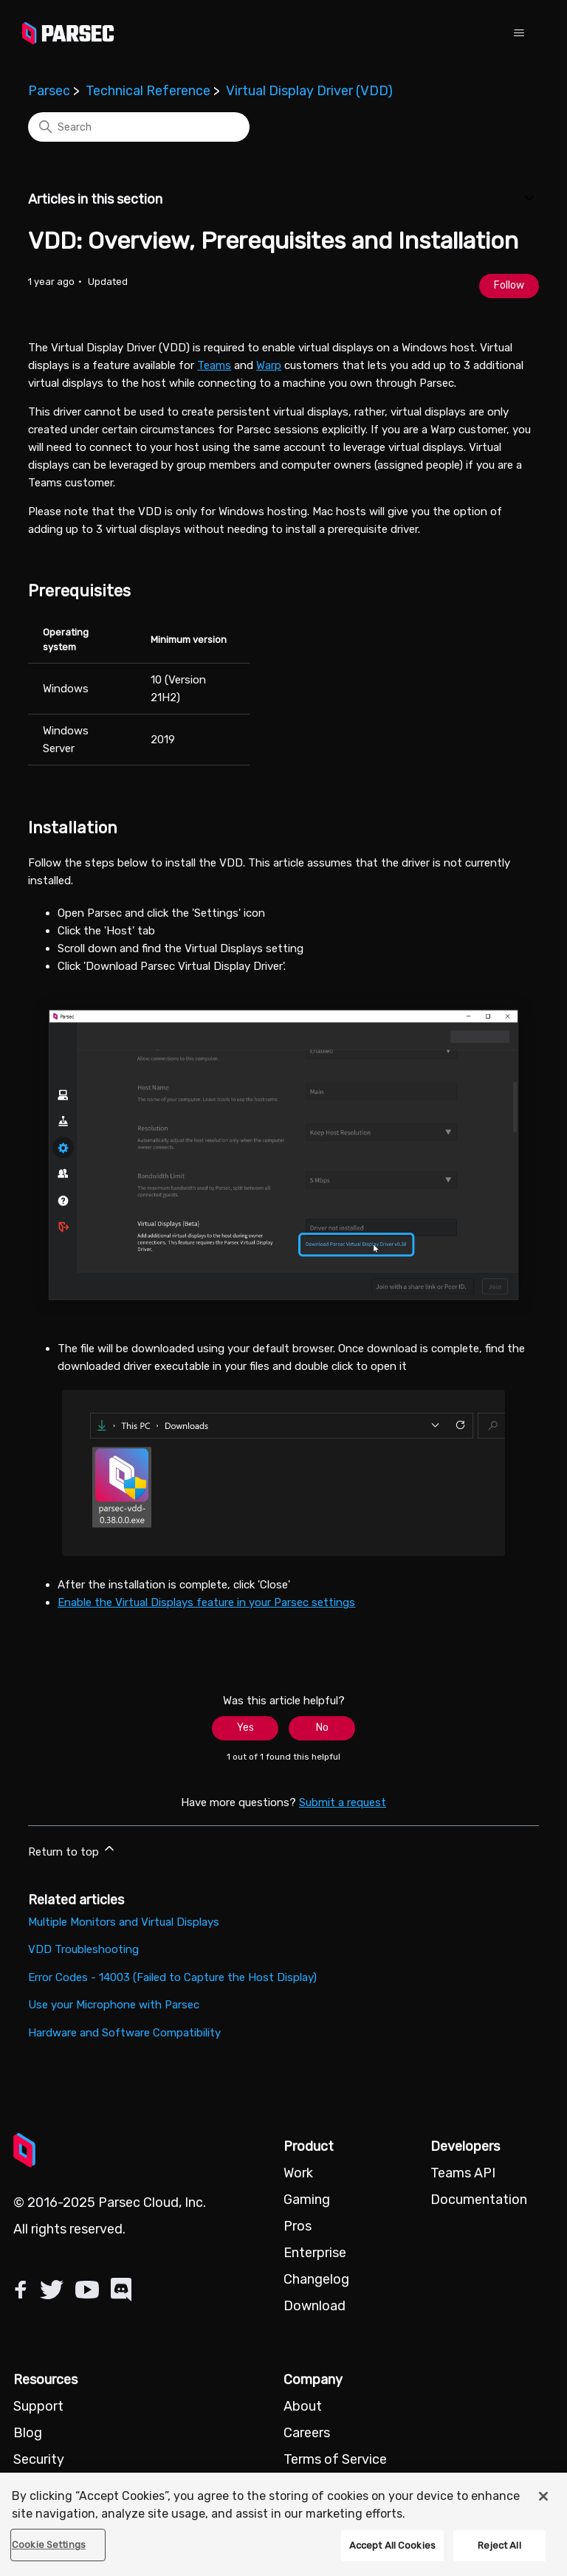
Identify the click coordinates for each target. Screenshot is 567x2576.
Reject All (499, 2545)
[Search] (139, 127)
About (303, 2406)
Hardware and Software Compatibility (124, 2032)
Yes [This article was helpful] (245, 1727)
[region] (283, 2524)
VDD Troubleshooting (83, 1949)
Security (38, 2459)
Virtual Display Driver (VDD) (309, 91)
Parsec (49, 91)
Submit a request (342, 1802)
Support (38, 2406)
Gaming (307, 2199)
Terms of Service (335, 2459)
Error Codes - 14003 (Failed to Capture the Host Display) (172, 1977)
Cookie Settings (49, 2544)
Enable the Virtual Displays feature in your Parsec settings (206, 1602)
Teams (214, 365)
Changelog (316, 2279)
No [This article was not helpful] (322, 1727)
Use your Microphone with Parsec (113, 2004)
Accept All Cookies (392, 2545)
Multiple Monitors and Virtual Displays (123, 1922)
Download (315, 2306)
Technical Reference (148, 91)
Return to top (72, 1850)
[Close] (543, 2496)
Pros (298, 2226)
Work (298, 2173)
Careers (307, 2433)
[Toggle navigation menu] (518, 33)
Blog (27, 2433)
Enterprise (315, 2253)
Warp (268, 365)
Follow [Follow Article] (509, 285)
